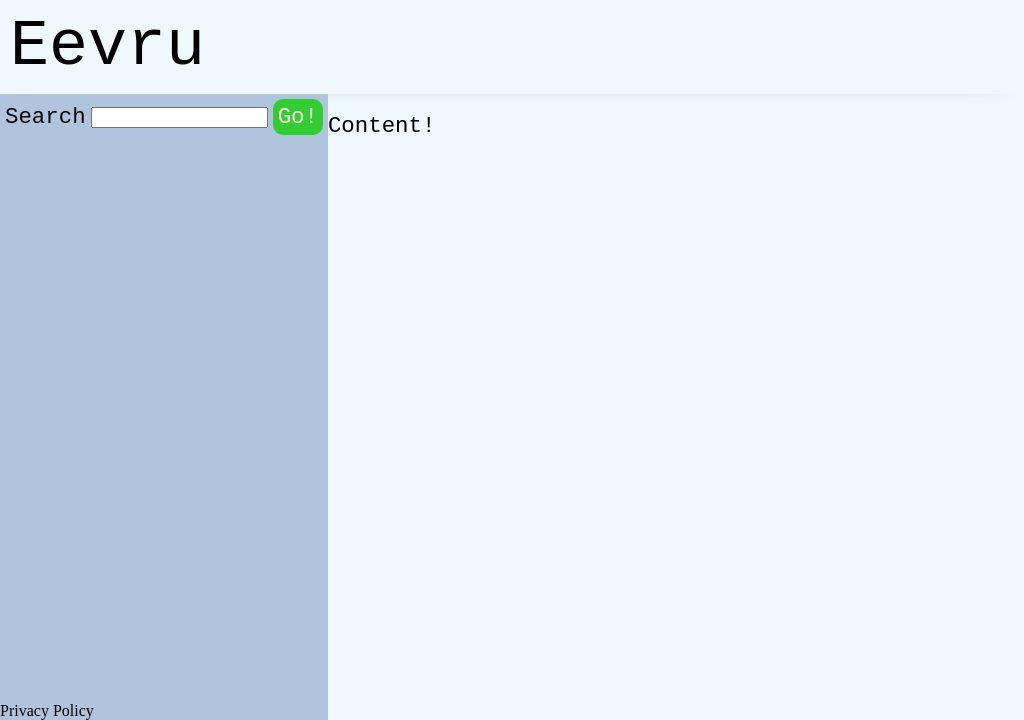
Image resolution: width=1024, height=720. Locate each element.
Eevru (107, 47)
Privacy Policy (47, 710)
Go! (298, 117)
